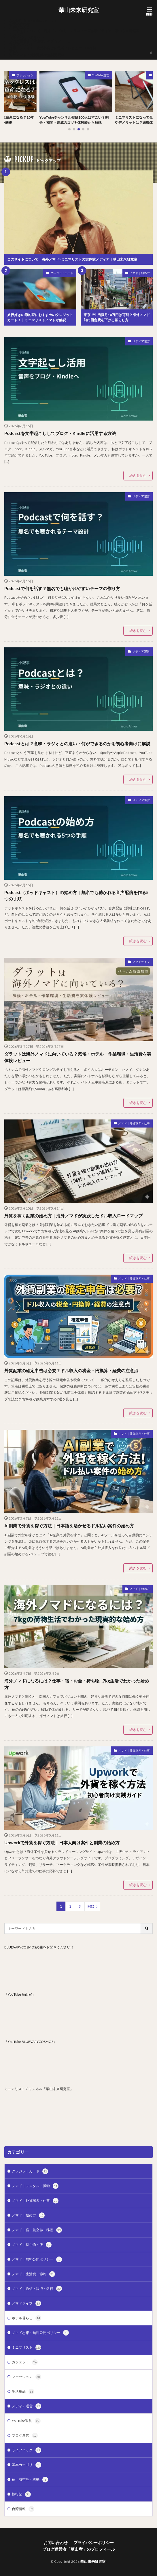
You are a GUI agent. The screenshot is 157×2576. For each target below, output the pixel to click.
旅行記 (21, 2494)
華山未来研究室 (78, 10)
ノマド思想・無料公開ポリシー (40, 2333)
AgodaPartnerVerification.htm (32, 20)
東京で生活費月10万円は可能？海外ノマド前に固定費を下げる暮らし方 (117, 317)
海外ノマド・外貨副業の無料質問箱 (37, 55)
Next (91, 1906)
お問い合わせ (19, 24)
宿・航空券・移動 (30, 2479)
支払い (14, 51)
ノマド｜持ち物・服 (32, 2245)
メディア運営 (141, 341)
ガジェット (25, 2362)
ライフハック (26, 2450)
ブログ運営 (25, 2435)
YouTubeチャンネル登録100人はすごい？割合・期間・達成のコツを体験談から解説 (76, 120)
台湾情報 (23, 2509)
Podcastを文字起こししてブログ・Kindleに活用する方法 (60, 433)
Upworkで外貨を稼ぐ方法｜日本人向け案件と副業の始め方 (62, 1842)
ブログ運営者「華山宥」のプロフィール (40, 41)
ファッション (27, 75)
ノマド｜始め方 (140, 273)
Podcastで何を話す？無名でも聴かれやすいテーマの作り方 (62, 588)
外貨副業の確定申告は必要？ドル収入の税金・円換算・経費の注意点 (71, 1370)
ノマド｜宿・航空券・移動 (37, 2230)
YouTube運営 (103, 75)
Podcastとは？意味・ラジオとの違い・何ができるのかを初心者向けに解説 (77, 743)
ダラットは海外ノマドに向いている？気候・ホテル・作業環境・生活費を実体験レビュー (77, 1057)
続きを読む (138, 475)
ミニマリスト (26, 2347)
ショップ (16, 34)
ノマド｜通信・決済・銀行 (37, 2289)
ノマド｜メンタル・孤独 (35, 2186)
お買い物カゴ (19, 27)
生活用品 (23, 2391)
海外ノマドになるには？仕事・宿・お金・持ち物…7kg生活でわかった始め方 (76, 1684)
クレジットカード (61, 273)
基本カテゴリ (26, 2465)
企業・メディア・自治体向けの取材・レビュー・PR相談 (52, 48)
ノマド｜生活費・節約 (33, 2274)
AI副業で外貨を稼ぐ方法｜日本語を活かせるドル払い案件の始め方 (69, 1525)
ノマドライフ (141, 961)
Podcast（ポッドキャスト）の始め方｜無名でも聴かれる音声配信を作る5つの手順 (76, 896)
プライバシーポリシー (26, 37)
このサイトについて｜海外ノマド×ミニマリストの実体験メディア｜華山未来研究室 (74, 30)
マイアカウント (21, 44)
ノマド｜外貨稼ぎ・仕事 (134, 1123)
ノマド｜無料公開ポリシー (37, 2259)
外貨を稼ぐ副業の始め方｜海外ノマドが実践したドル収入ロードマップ (73, 1215)
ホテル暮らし (26, 2318)
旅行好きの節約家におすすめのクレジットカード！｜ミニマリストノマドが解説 (40, 317)
